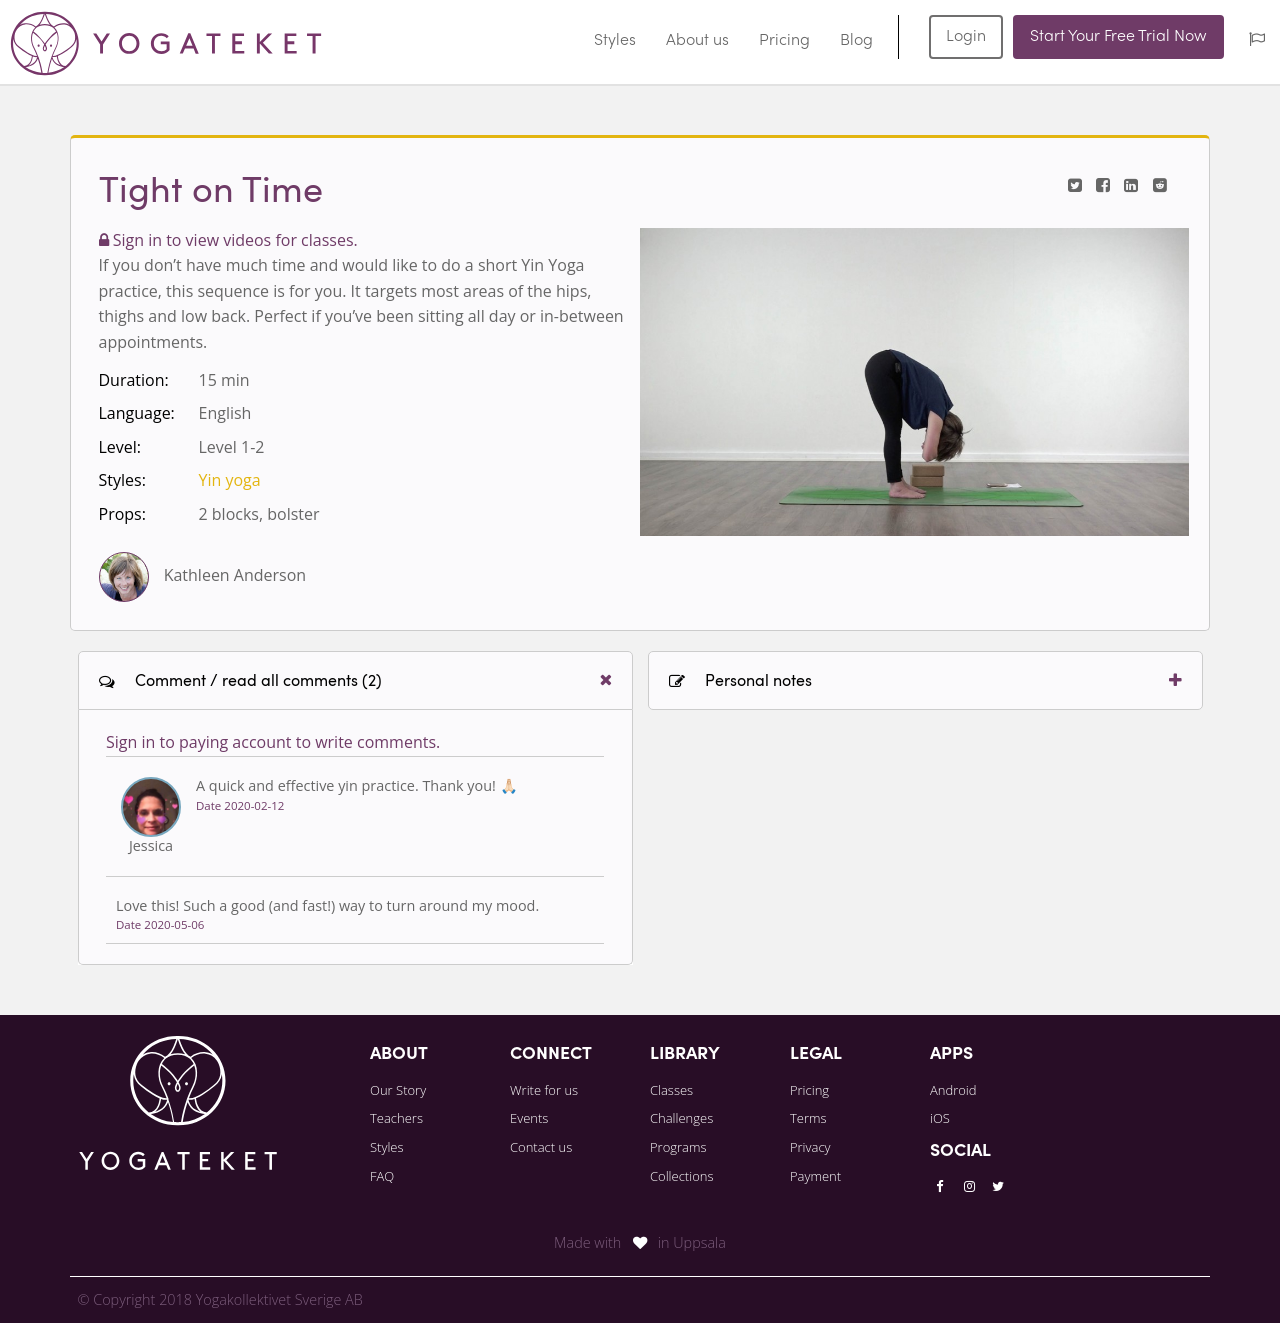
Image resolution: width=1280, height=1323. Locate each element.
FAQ (382, 1176)
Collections (682, 1176)
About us (697, 41)
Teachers (396, 1118)
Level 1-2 (232, 447)
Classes (671, 1090)
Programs (678, 1147)
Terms (808, 1118)
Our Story (398, 1090)
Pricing (784, 41)
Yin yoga (230, 480)
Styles (615, 41)
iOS (940, 1118)
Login (966, 37)
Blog (856, 41)
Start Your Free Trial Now (1118, 37)
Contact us (541, 1147)
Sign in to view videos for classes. (228, 240)
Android (953, 1090)
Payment (815, 1176)
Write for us (544, 1090)
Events (529, 1118)
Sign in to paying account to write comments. (273, 742)
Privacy (810, 1147)
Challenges (681, 1118)
